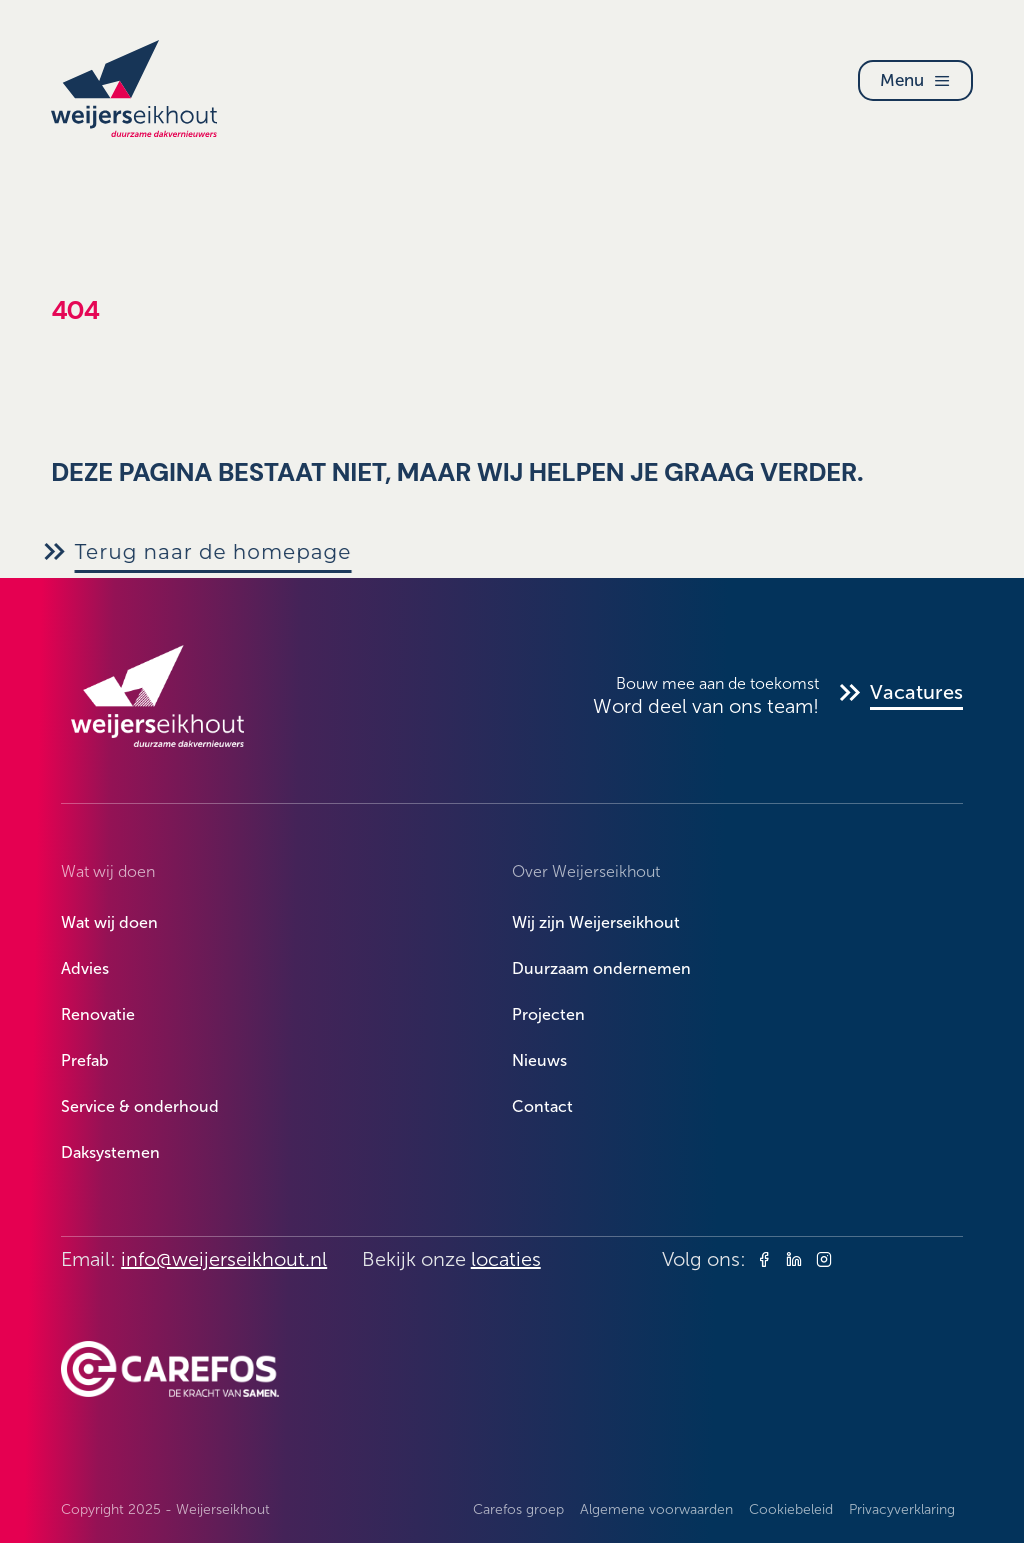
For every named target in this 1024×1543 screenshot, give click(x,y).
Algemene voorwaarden (656, 1509)
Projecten (548, 1014)
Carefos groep (518, 1509)
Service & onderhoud (140, 1106)
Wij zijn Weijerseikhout (596, 922)
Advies (85, 968)
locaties (506, 1259)
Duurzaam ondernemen (601, 968)
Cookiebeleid (791, 1509)
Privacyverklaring (902, 1509)
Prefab (85, 1060)
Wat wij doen (109, 922)
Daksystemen (110, 1152)
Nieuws (539, 1060)
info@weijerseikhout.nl (224, 1259)
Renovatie (98, 1014)
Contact (542, 1106)
